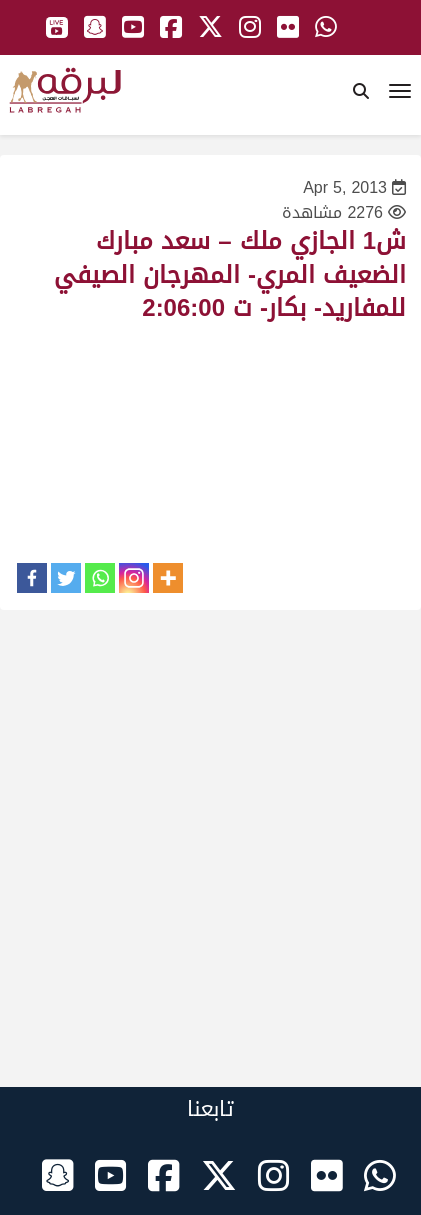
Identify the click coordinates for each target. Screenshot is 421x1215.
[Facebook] (32, 578)
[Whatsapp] (100, 578)
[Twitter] (66, 578)
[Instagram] (134, 578)
